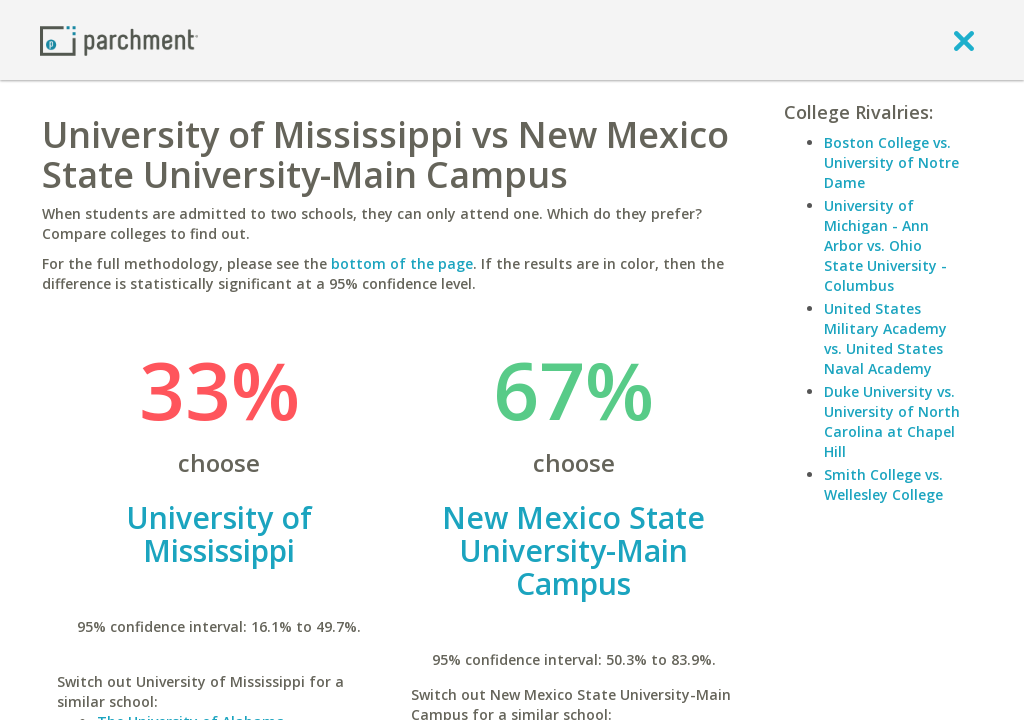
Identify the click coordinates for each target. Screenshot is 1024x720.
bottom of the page (402, 263)
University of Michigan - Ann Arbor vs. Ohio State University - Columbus (885, 245)
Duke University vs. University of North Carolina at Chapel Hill (892, 421)
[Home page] (119, 39)
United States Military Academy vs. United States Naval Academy (885, 338)
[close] (964, 40)
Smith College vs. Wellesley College (883, 484)
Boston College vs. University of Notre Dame (891, 162)
